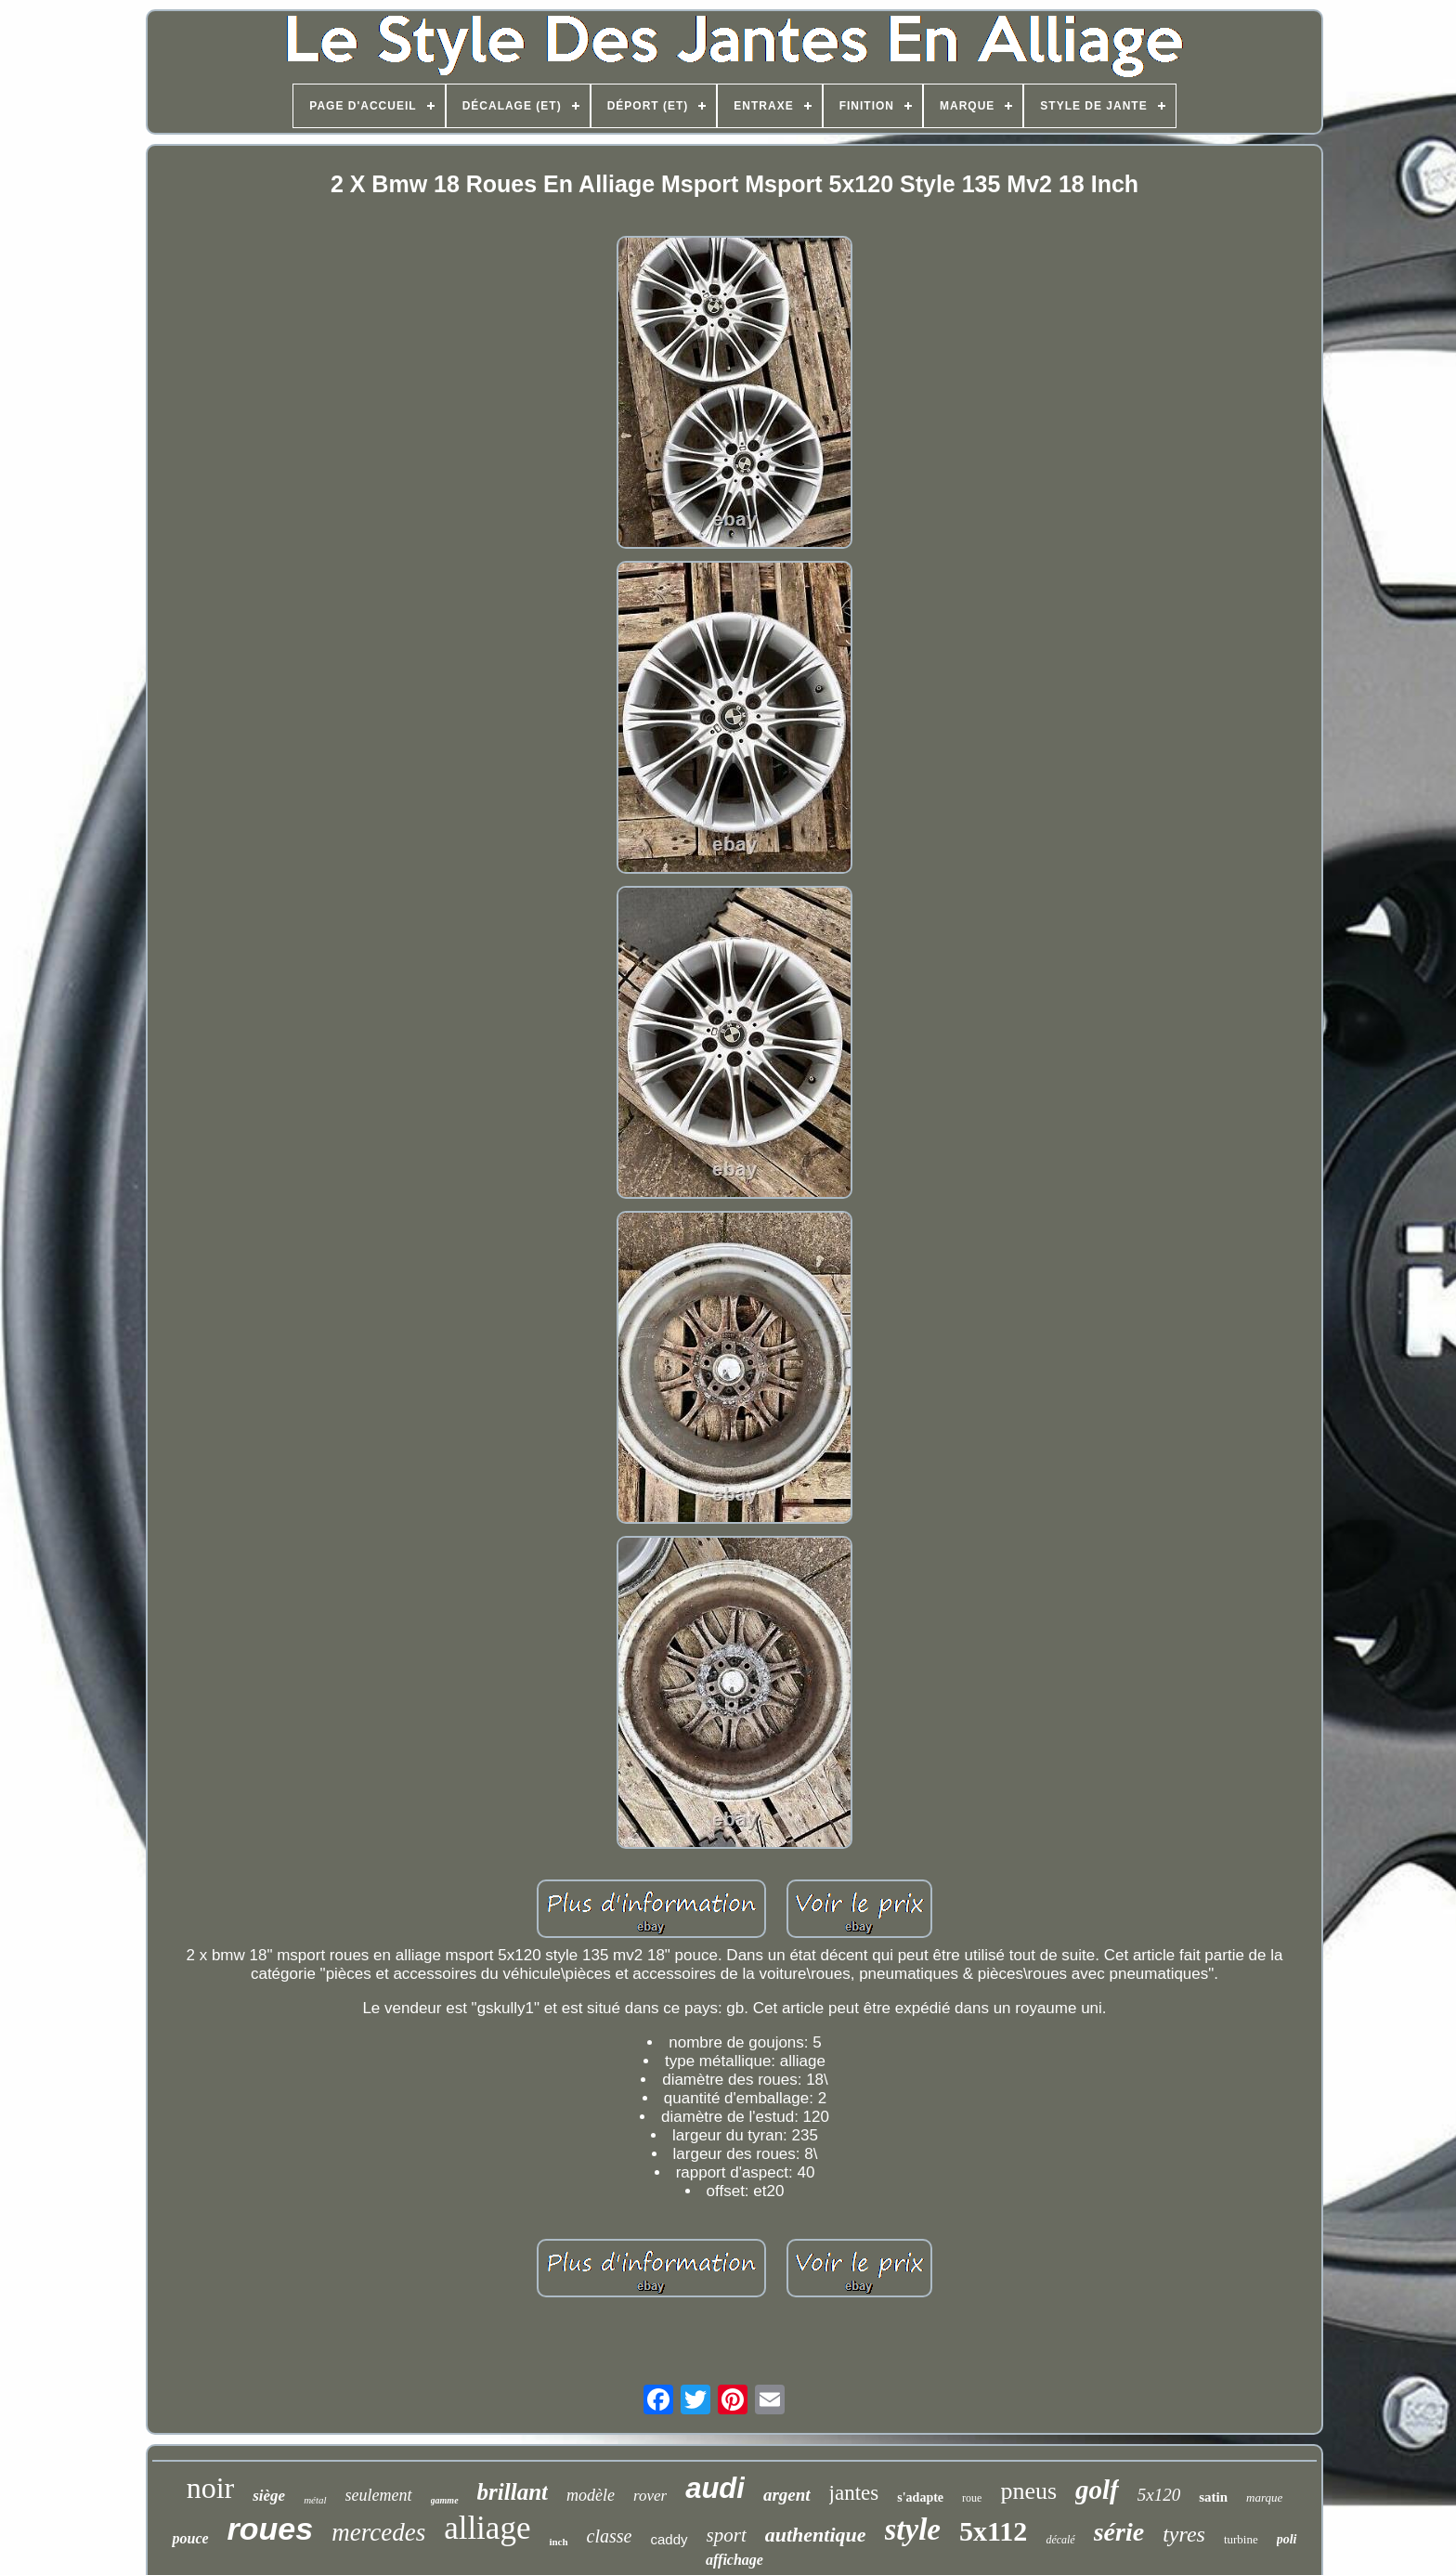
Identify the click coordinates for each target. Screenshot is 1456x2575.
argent (787, 2494)
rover (650, 2495)
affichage (734, 2560)
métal (315, 2499)
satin (1213, 2497)
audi (715, 2488)
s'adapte (920, 2497)
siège (269, 2495)
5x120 (1159, 2494)
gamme (445, 2500)
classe (609, 2536)
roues (271, 2528)
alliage (487, 2528)
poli (1287, 2539)
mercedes (378, 2532)
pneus (1028, 2490)
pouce (190, 2538)
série (1119, 2531)
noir (211, 2487)
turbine (1241, 2539)
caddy (669, 2539)
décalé (1060, 2539)
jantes (854, 2492)
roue (972, 2497)
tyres (1184, 2534)
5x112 (993, 2531)
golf (1097, 2489)
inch (558, 2541)
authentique (815, 2534)
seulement (378, 2495)
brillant (512, 2491)
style (913, 2529)
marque (1264, 2497)
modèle (590, 2495)
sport (727, 2535)
